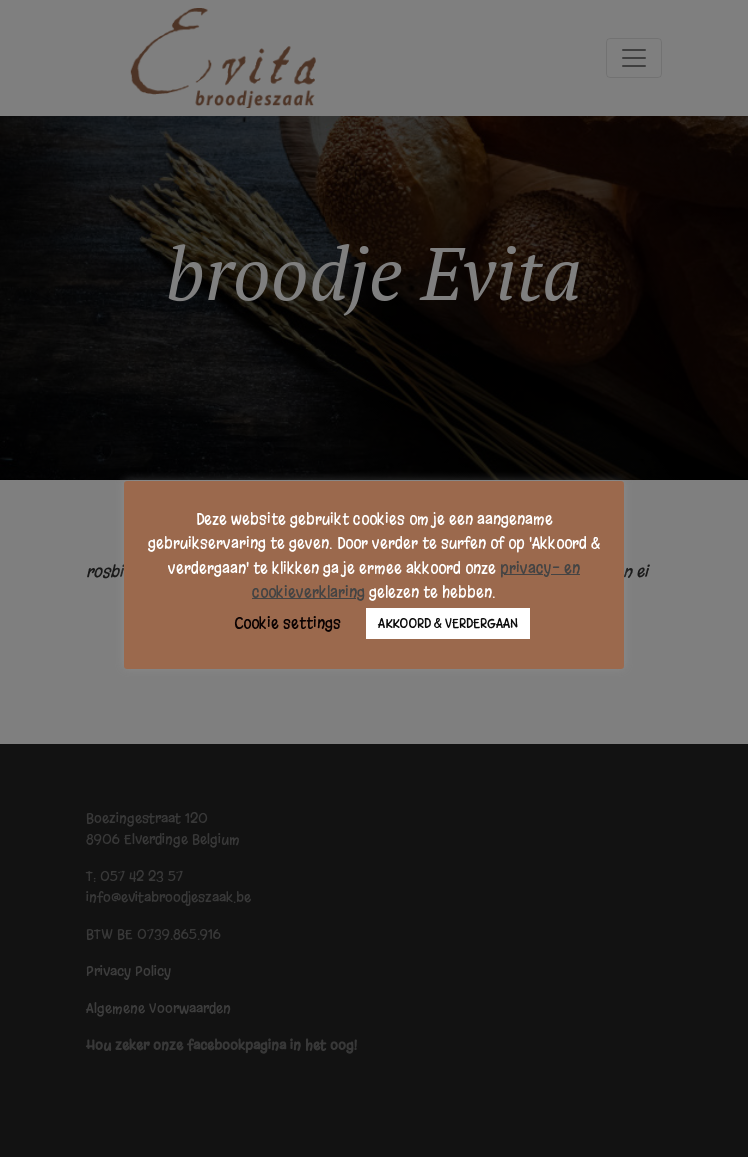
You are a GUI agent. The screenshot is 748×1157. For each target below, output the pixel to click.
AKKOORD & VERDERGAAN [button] (448, 623)
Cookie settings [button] (287, 623)
